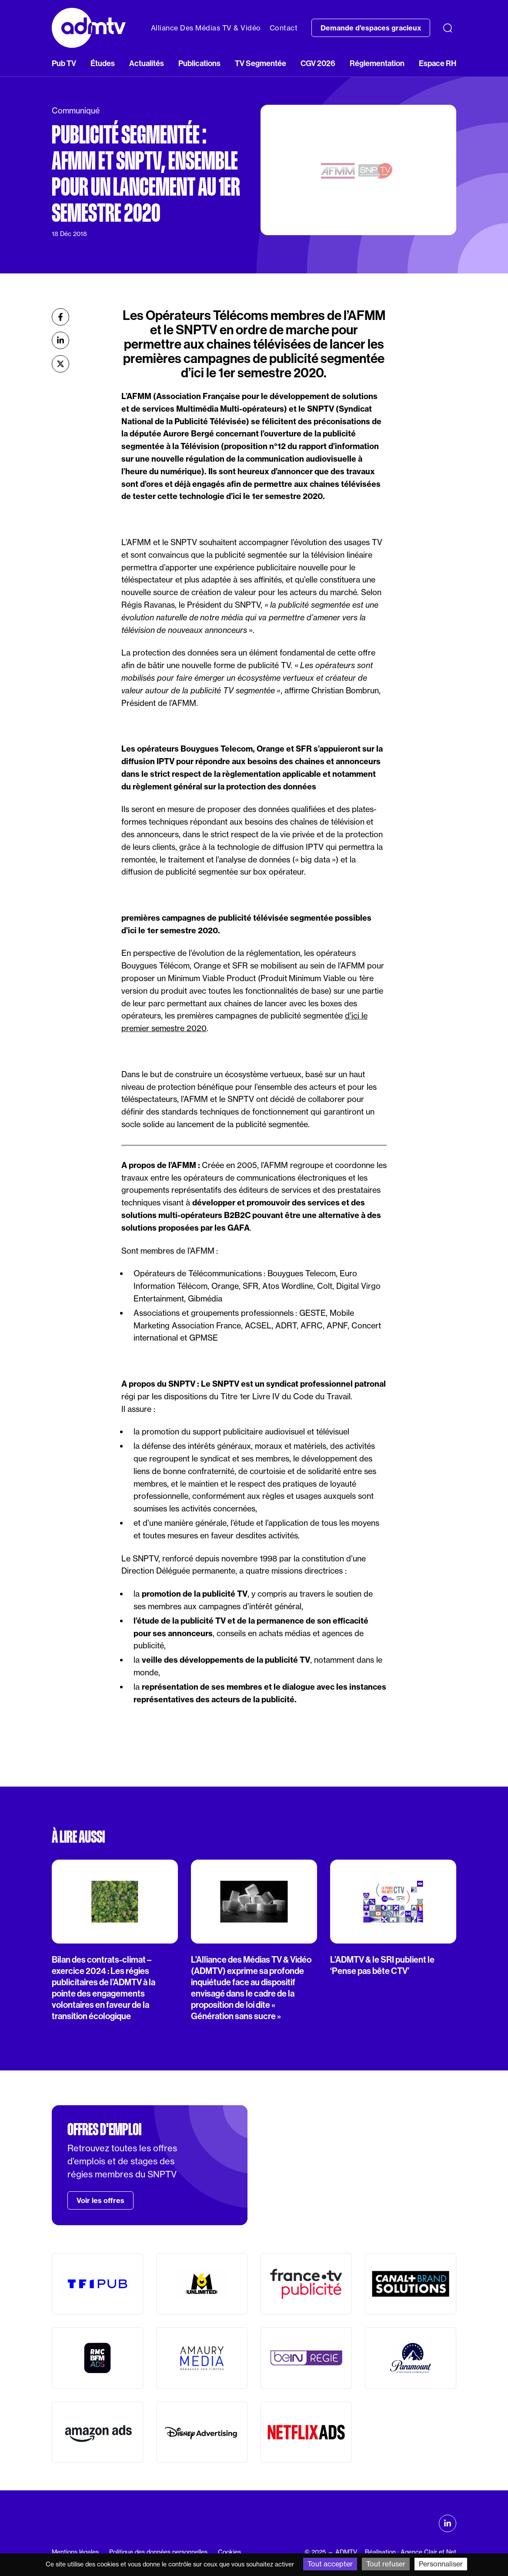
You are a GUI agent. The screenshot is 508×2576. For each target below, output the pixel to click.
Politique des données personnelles (158, 2552)
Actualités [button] (146, 63)
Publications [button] (199, 63)
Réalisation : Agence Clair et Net (410, 2552)
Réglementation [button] (377, 63)
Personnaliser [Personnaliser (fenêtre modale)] (441, 2563)
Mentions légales (75, 2552)
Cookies (229, 2552)
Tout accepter (330, 2563)
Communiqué (76, 111)
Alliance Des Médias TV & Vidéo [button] (206, 27)
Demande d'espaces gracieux (371, 27)
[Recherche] (447, 28)
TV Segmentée (260, 63)
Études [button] (102, 63)
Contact (284, 27)
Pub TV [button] (64, 63)
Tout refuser (385, 2563)
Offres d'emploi (104, 2129)
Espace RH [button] (437, 63)
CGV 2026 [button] (318, 63)
